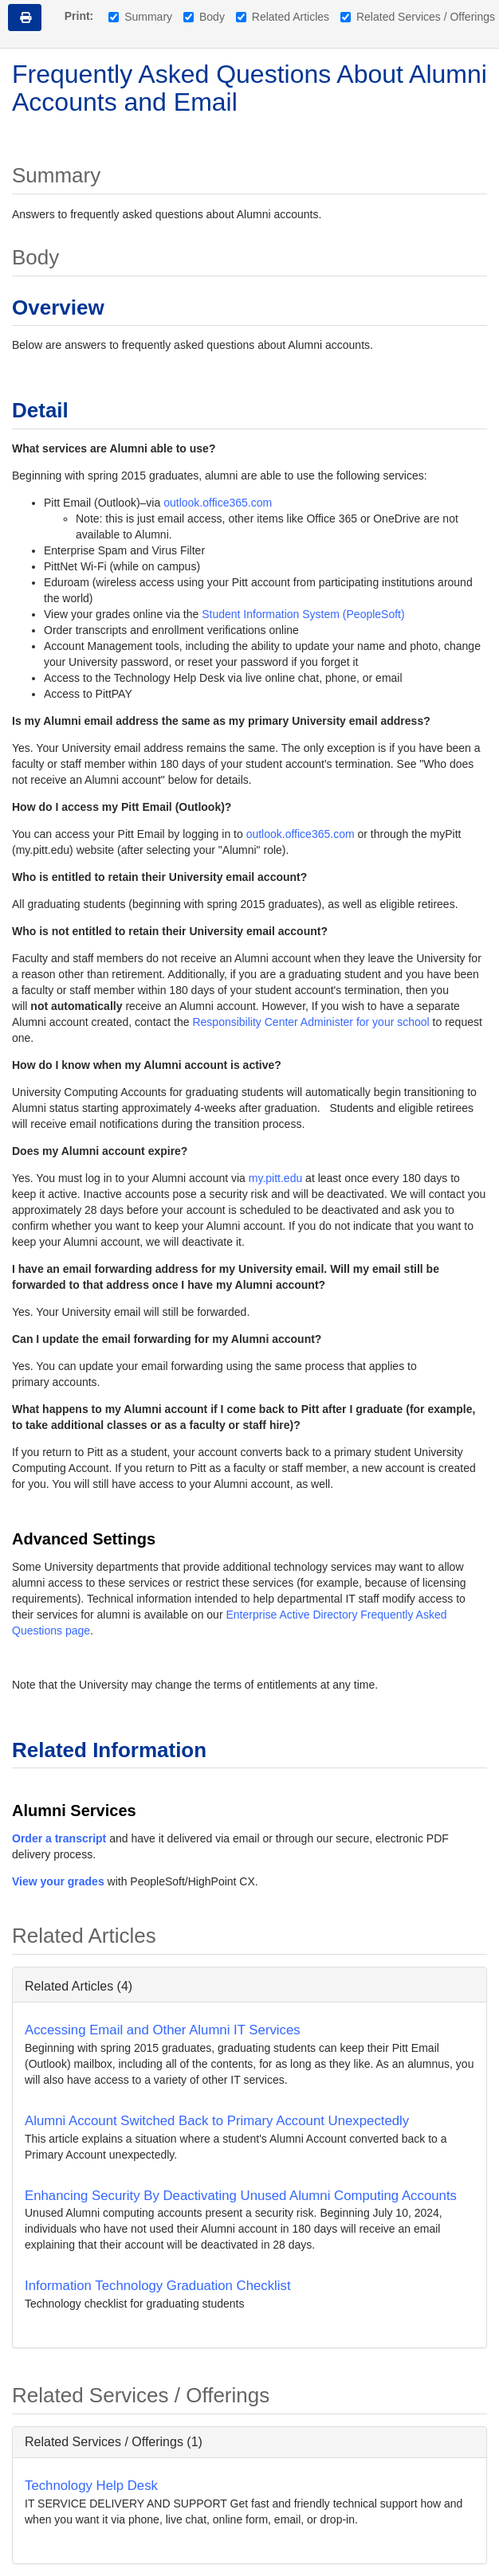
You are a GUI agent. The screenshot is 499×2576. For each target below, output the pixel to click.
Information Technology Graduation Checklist (158, 2285)
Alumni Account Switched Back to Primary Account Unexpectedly (217, 2120)
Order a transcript (59, 1838)
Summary (140, 16)
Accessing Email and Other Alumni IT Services (163, 2030)
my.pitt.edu (275, 1178)
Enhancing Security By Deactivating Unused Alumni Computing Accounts (241, 2195)
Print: (79, 16)
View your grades (58, 1881)
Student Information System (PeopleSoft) (303, 614)
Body (204, 16)
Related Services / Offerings (417, 16)
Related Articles (282, 16)
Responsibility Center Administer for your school (310, 1022)
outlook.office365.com (217, 502)
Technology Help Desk (91, 2485)
